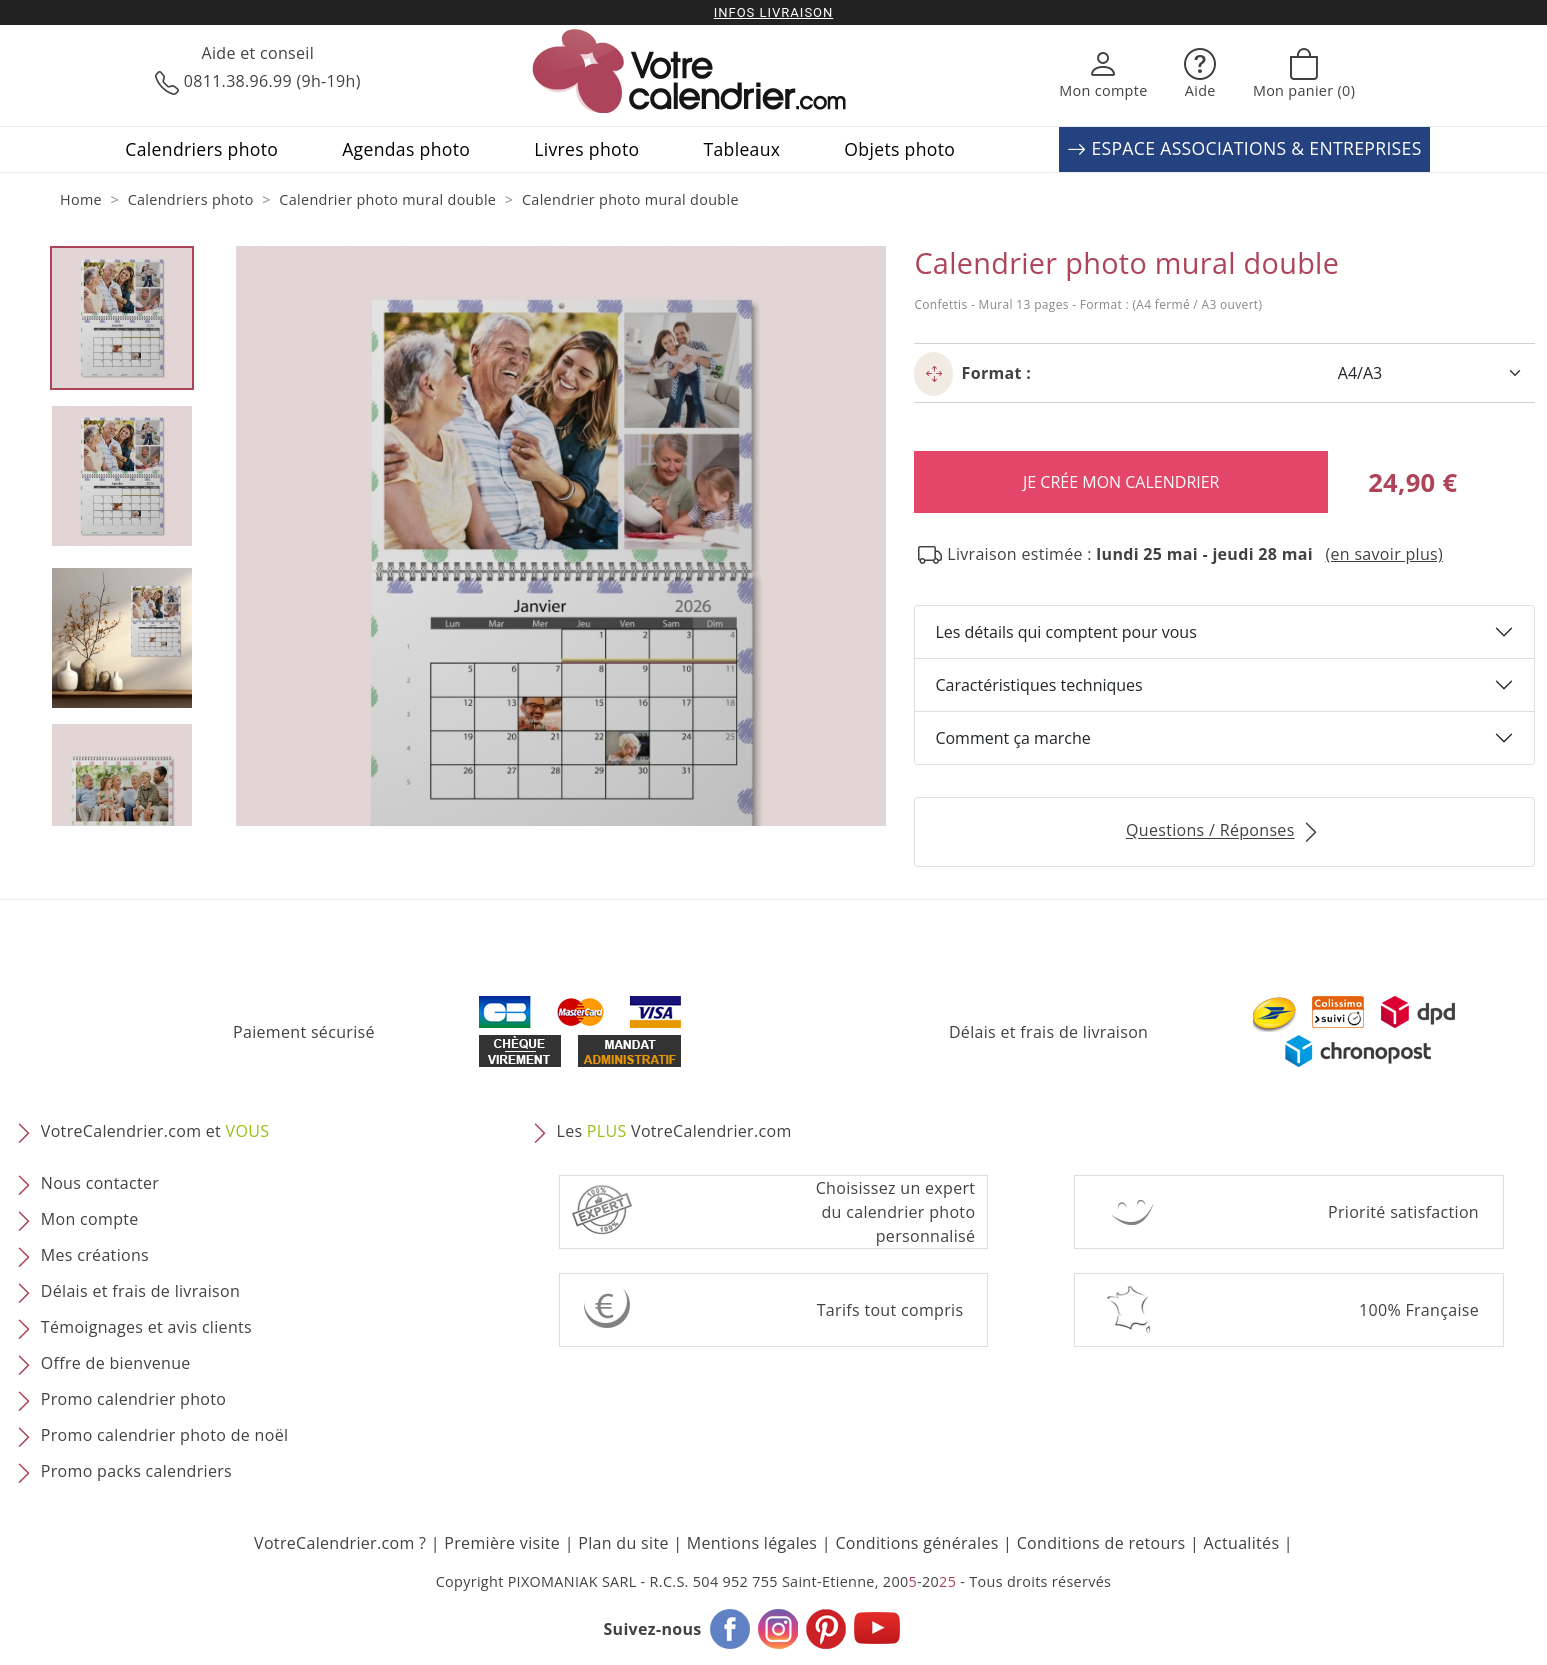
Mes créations (95, 1256)
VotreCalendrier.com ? (340, 1543)
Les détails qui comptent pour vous (1065, 632)
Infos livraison (774, 12)
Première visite (502, 1543)
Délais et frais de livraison (1048, 1032)
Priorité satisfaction (1403, 1212)
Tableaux (741, 149)
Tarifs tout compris (890, 1310)
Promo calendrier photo (133, 1400)
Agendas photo (406, 149)
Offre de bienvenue (116, 1364)
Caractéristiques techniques (1038, 685)
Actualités (1242, 1543)
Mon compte (90, 1220)
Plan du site (623, 1543)
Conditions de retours (1101, 1543)
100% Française (1419, 1310)
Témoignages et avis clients (146, 1328)
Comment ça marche (1012, 738)
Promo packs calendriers (136, 1472)
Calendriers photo (201, 149)
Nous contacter (100, 1184)
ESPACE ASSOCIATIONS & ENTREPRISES (1244, 149)
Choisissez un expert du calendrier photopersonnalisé (896, 1212)
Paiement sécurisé (304, 1032)
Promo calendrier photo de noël (165, 1436)
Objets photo (899, 149)
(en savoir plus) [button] (1384, 554)
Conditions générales (916, 1543)
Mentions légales (752, 1543)
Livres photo (586, 149)
